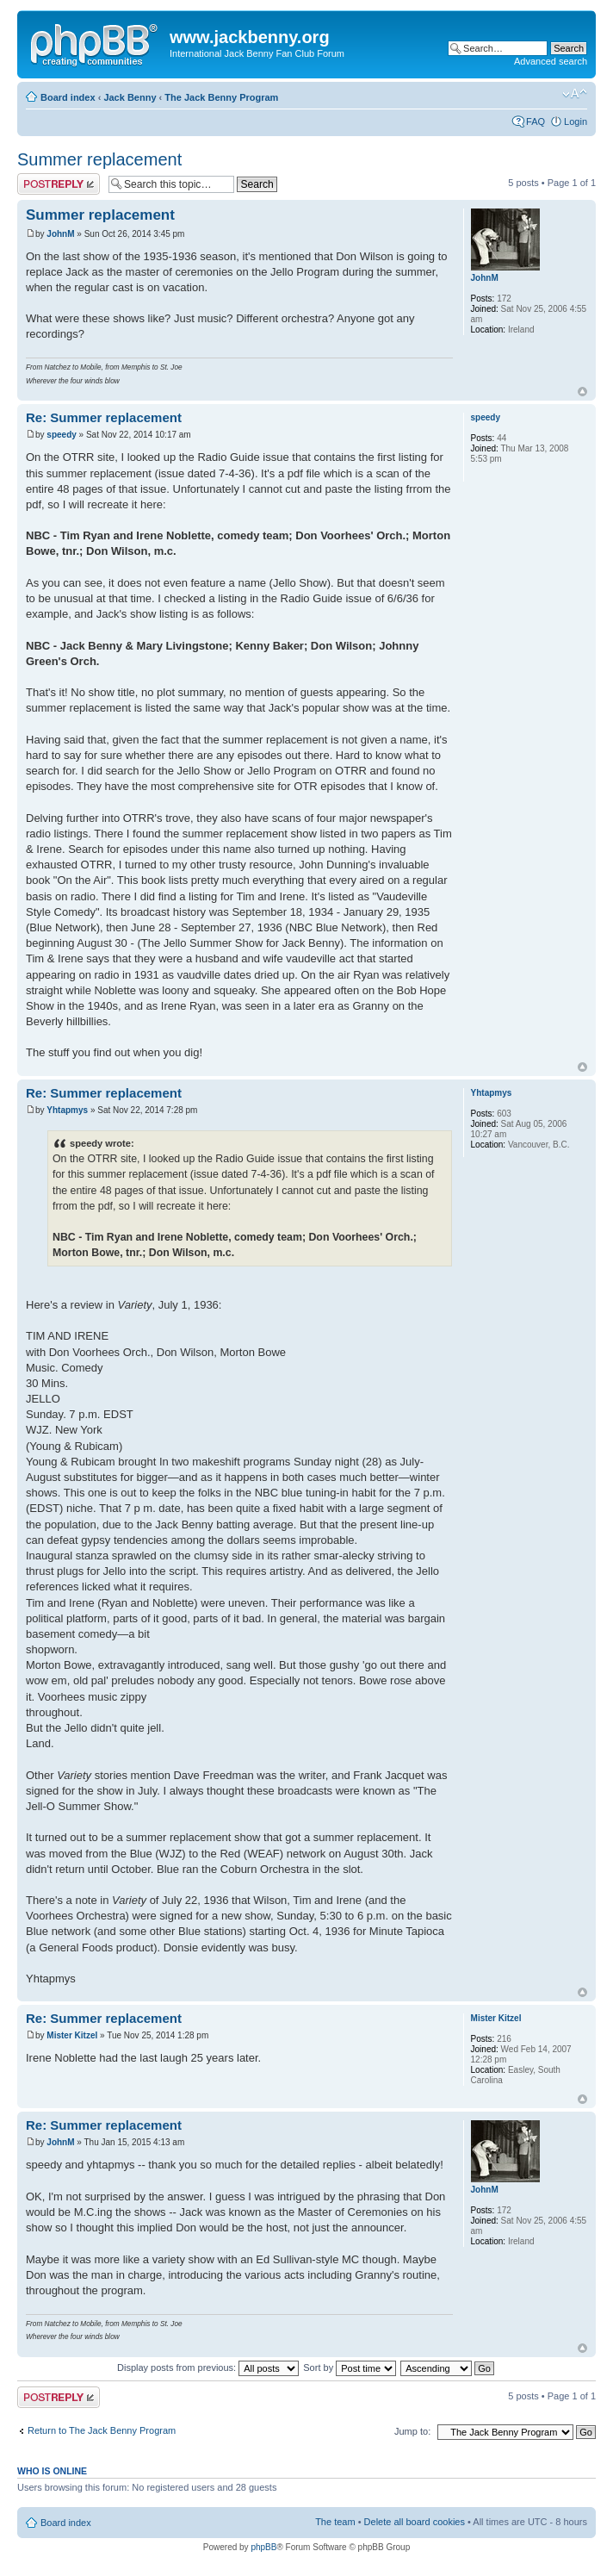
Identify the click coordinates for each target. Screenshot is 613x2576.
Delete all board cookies (414, 2522)
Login (575, 121)
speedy (61, 434)
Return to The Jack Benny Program (102, 2430)
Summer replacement (99, 159)
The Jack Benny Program (221, 97)
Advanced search (550, 61)
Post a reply (58, 184)
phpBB (263, 2547)
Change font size (574, 94)
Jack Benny (129, 97)
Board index (68, 97)
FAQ (535, 121)
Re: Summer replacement (104, 417)
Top (582, 391)
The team (335, 2522)
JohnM (60, 234)
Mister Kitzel (71, 2035)
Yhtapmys (67, 1110)
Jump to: (412, 2431)
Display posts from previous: (208, 2367)
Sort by (349, 2367)
